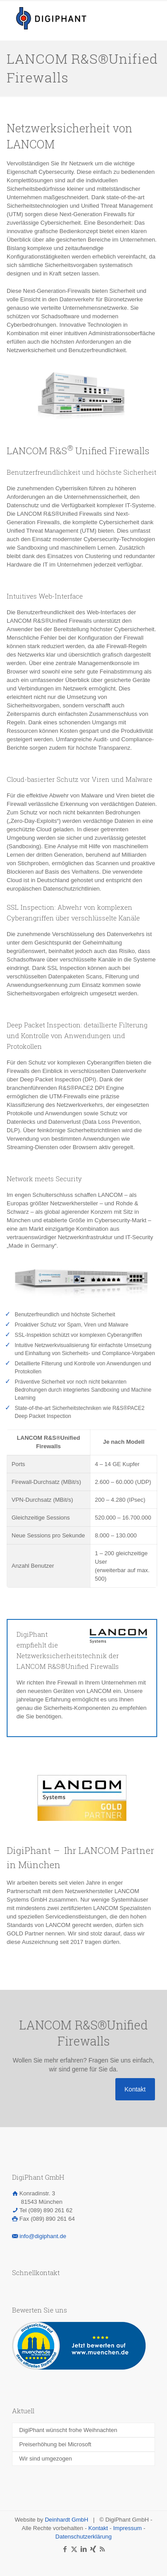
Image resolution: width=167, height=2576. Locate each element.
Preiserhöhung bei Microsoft (55, 2444)
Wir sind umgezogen (45, 2458)
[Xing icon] (93, 2549)
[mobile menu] (155, 13)
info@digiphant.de (43, 2236)
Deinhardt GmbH (67, 2519)
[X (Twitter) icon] (74, 2549)
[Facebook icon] (64, 2549)
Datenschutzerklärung (83, 2536)
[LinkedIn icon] (83, 2549)
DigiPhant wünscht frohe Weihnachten (68, 2430)
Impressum (127, 2528)
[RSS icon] (102, 2549)
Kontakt (98, 2528)
